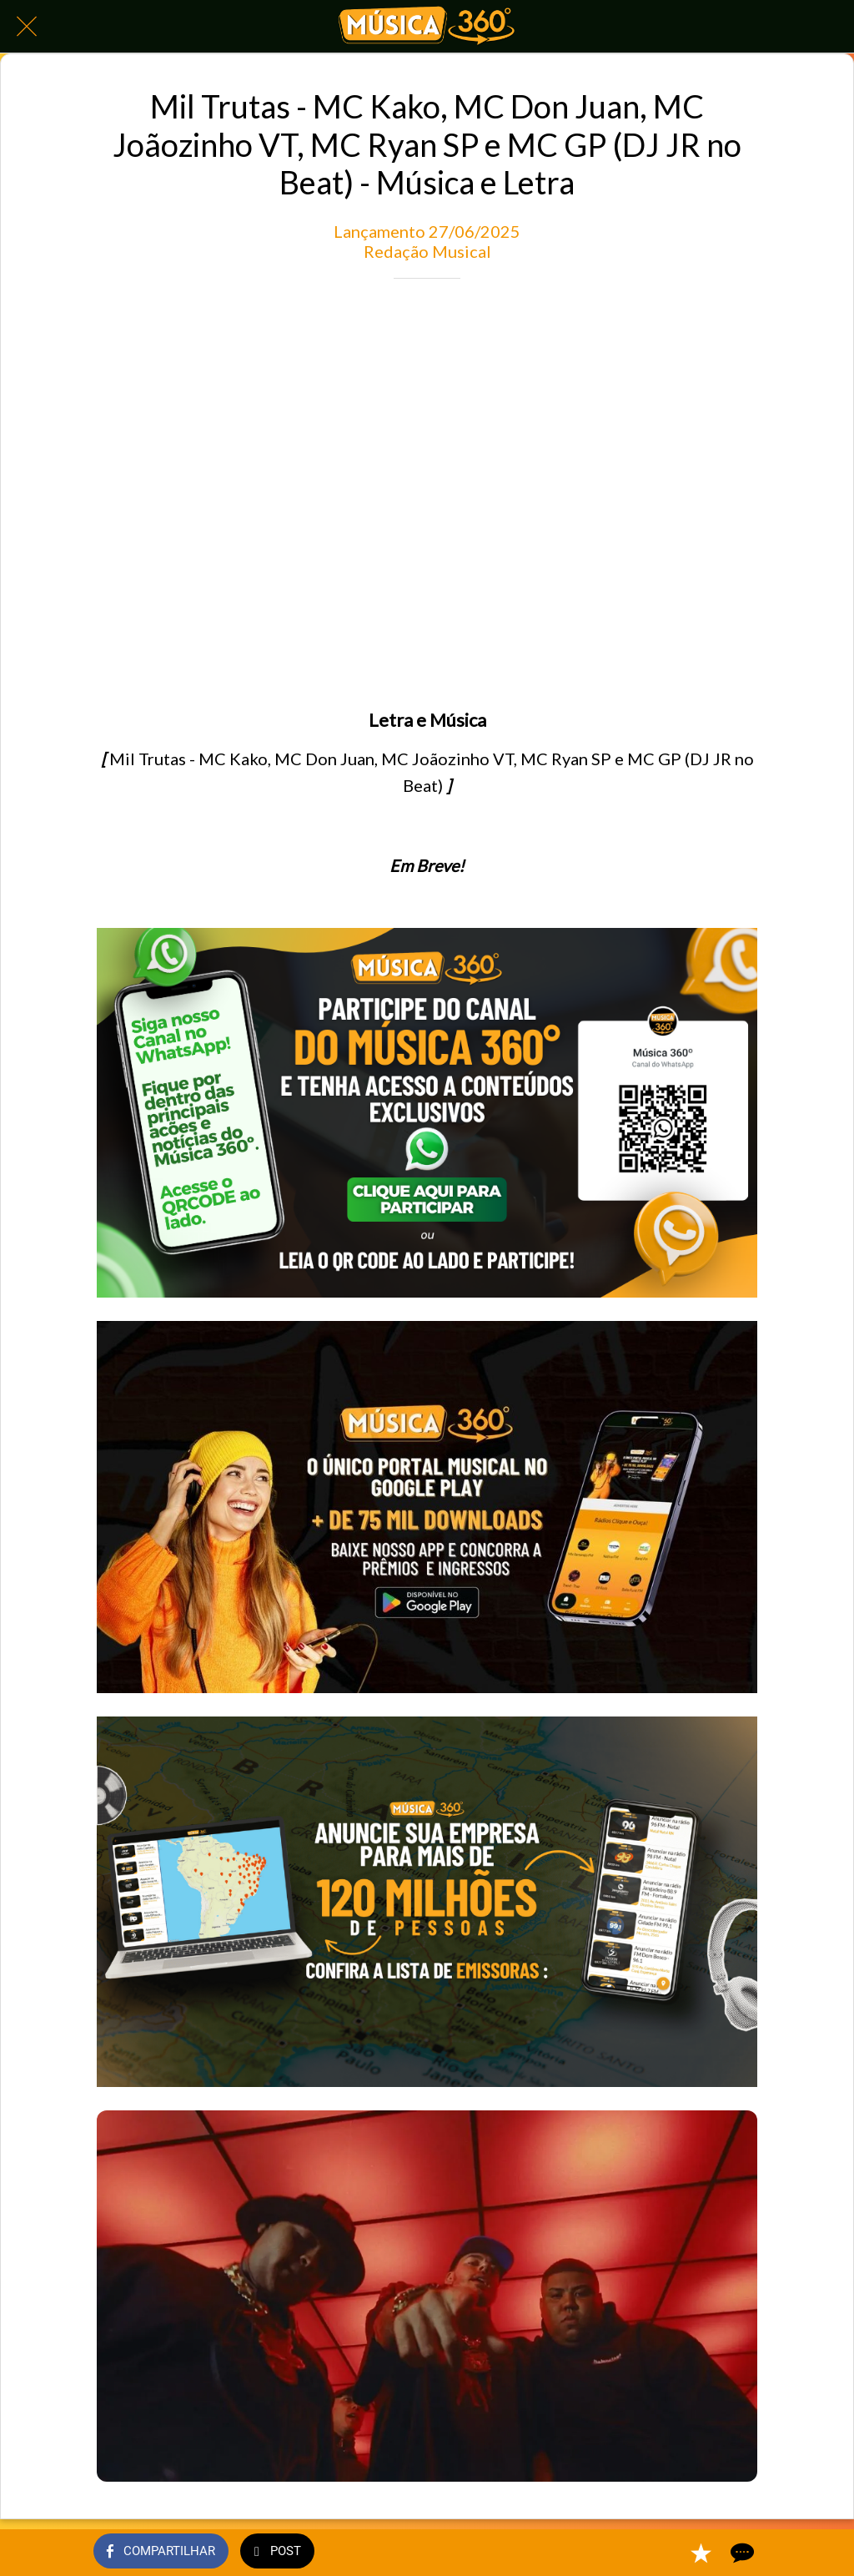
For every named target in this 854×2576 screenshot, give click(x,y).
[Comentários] (741, 2553)
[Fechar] (27, 27)
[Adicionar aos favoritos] (701, 2553)
